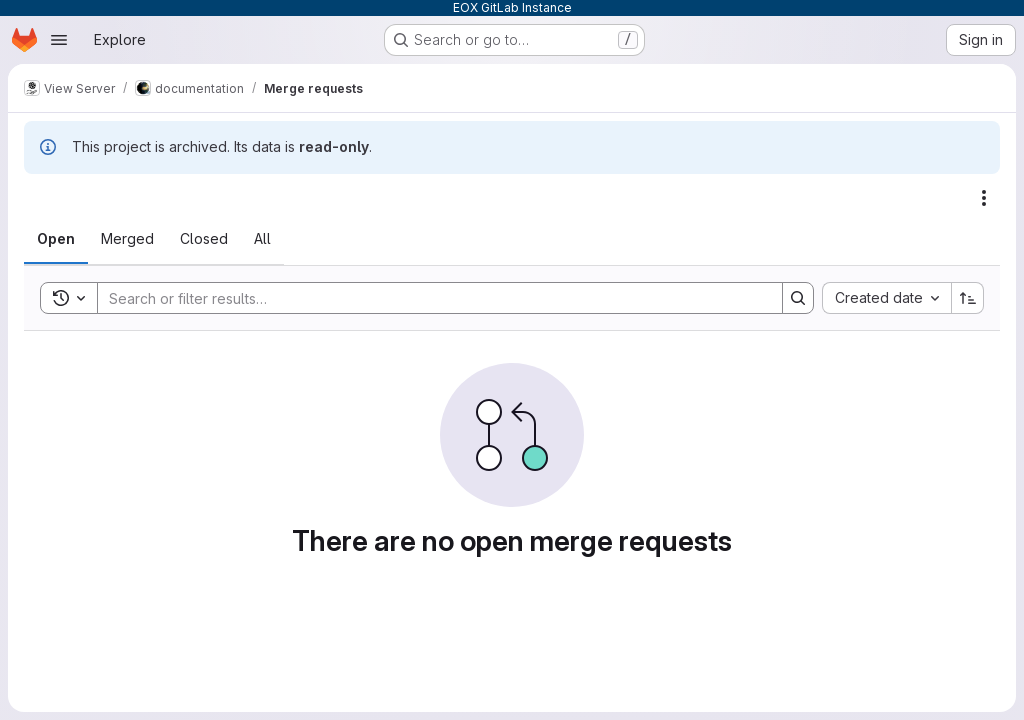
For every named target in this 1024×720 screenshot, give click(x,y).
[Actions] (984, 198)
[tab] (56, 239)
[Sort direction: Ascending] (968, 298)
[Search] (430, 298)
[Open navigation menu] (59, 40)
